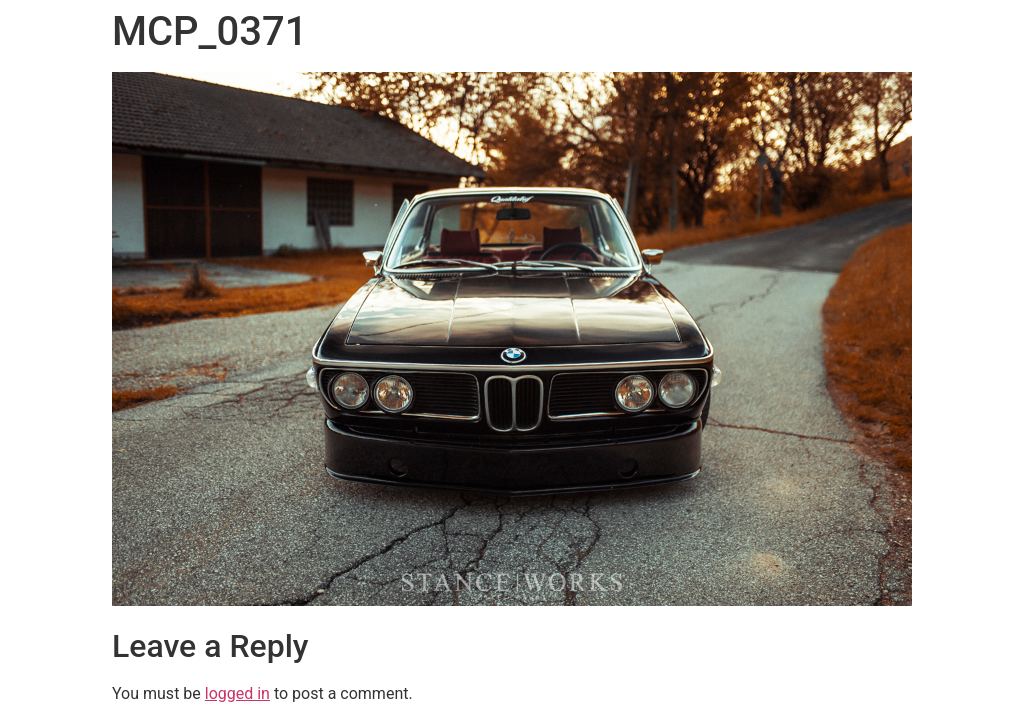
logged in (237, 693)
